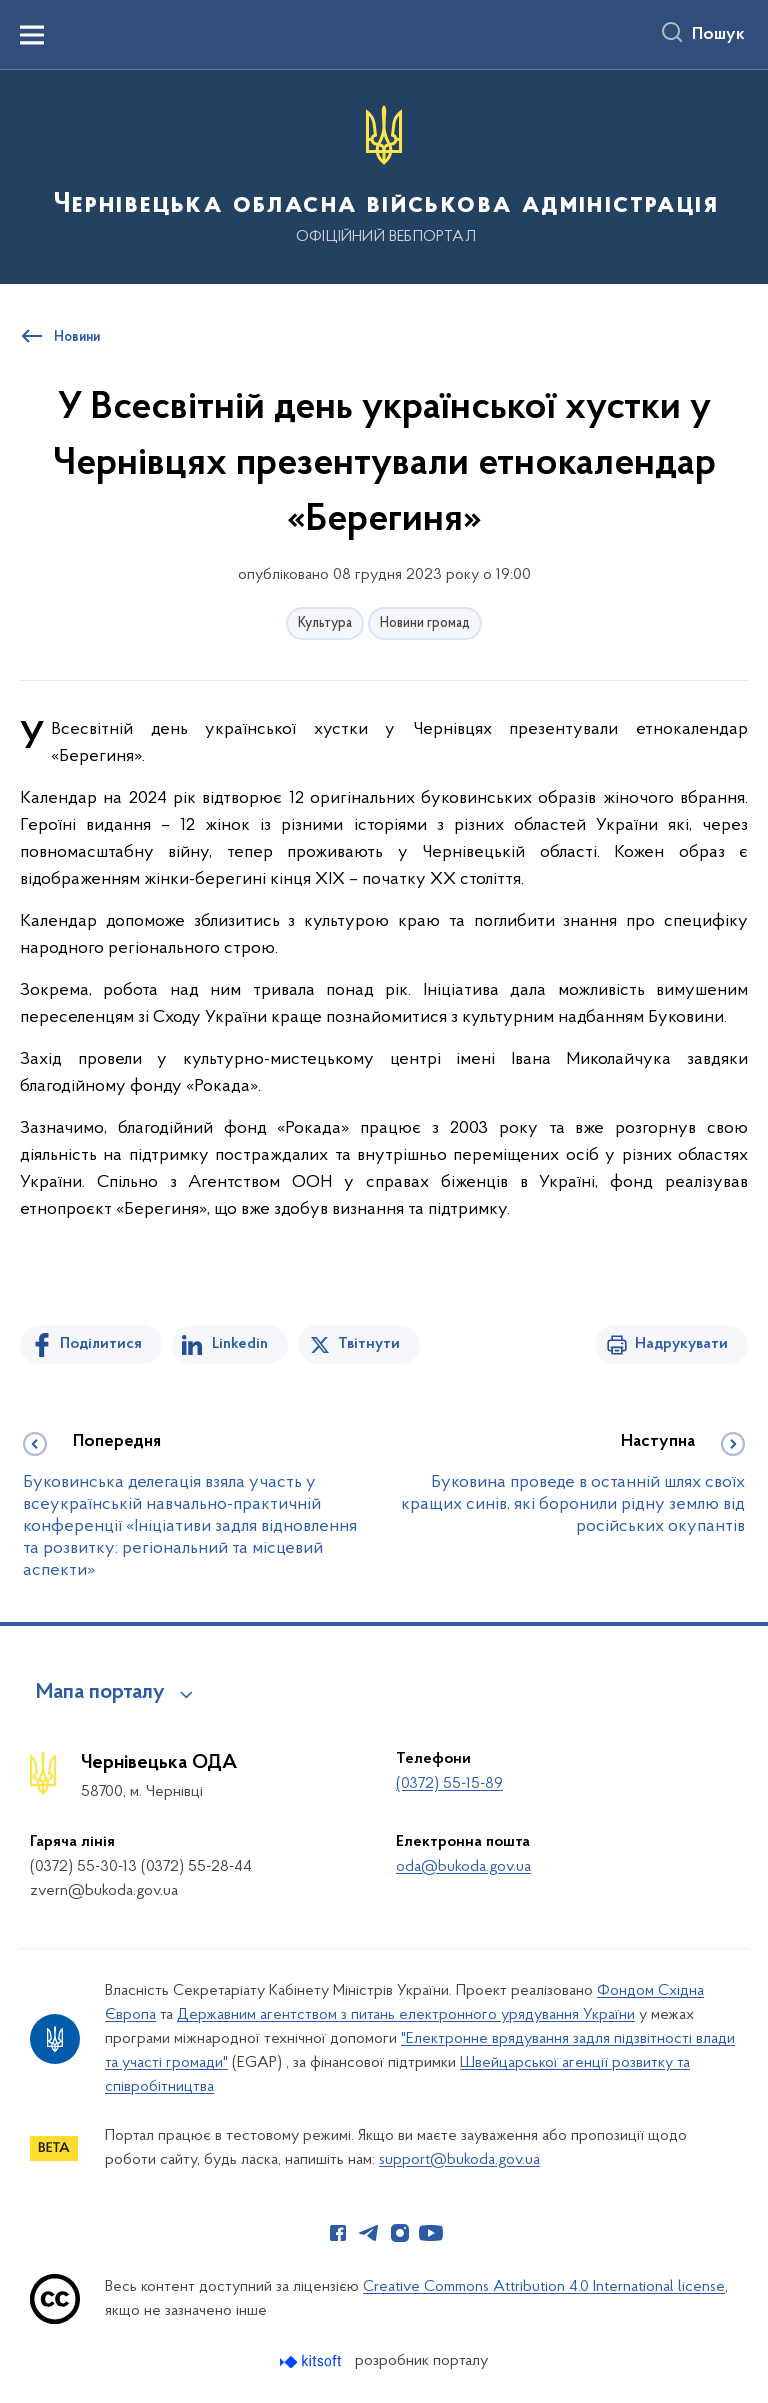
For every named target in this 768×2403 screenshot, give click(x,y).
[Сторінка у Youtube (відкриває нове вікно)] (431, 2233)
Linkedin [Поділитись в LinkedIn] (240, 1344)
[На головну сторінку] (384, 175)
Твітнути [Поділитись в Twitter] (369, 1344)
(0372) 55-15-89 (449, 1784)
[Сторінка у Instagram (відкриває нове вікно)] (400, 2233)
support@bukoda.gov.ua (459, 2160)
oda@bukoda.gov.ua (463, 1867)
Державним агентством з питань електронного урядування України (406, 2015)
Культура (325, 623)
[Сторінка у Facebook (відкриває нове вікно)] (338, 2233)
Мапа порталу (100, 1693)
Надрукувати (681, 1344)
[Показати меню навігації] (32, 35)
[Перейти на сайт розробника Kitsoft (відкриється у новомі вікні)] (312, 2361)
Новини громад (425, 623)
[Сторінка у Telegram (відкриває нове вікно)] (369, 2233)
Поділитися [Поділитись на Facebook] (101, 1344)
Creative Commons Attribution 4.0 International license (544, 2287)
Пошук (718, 35)
